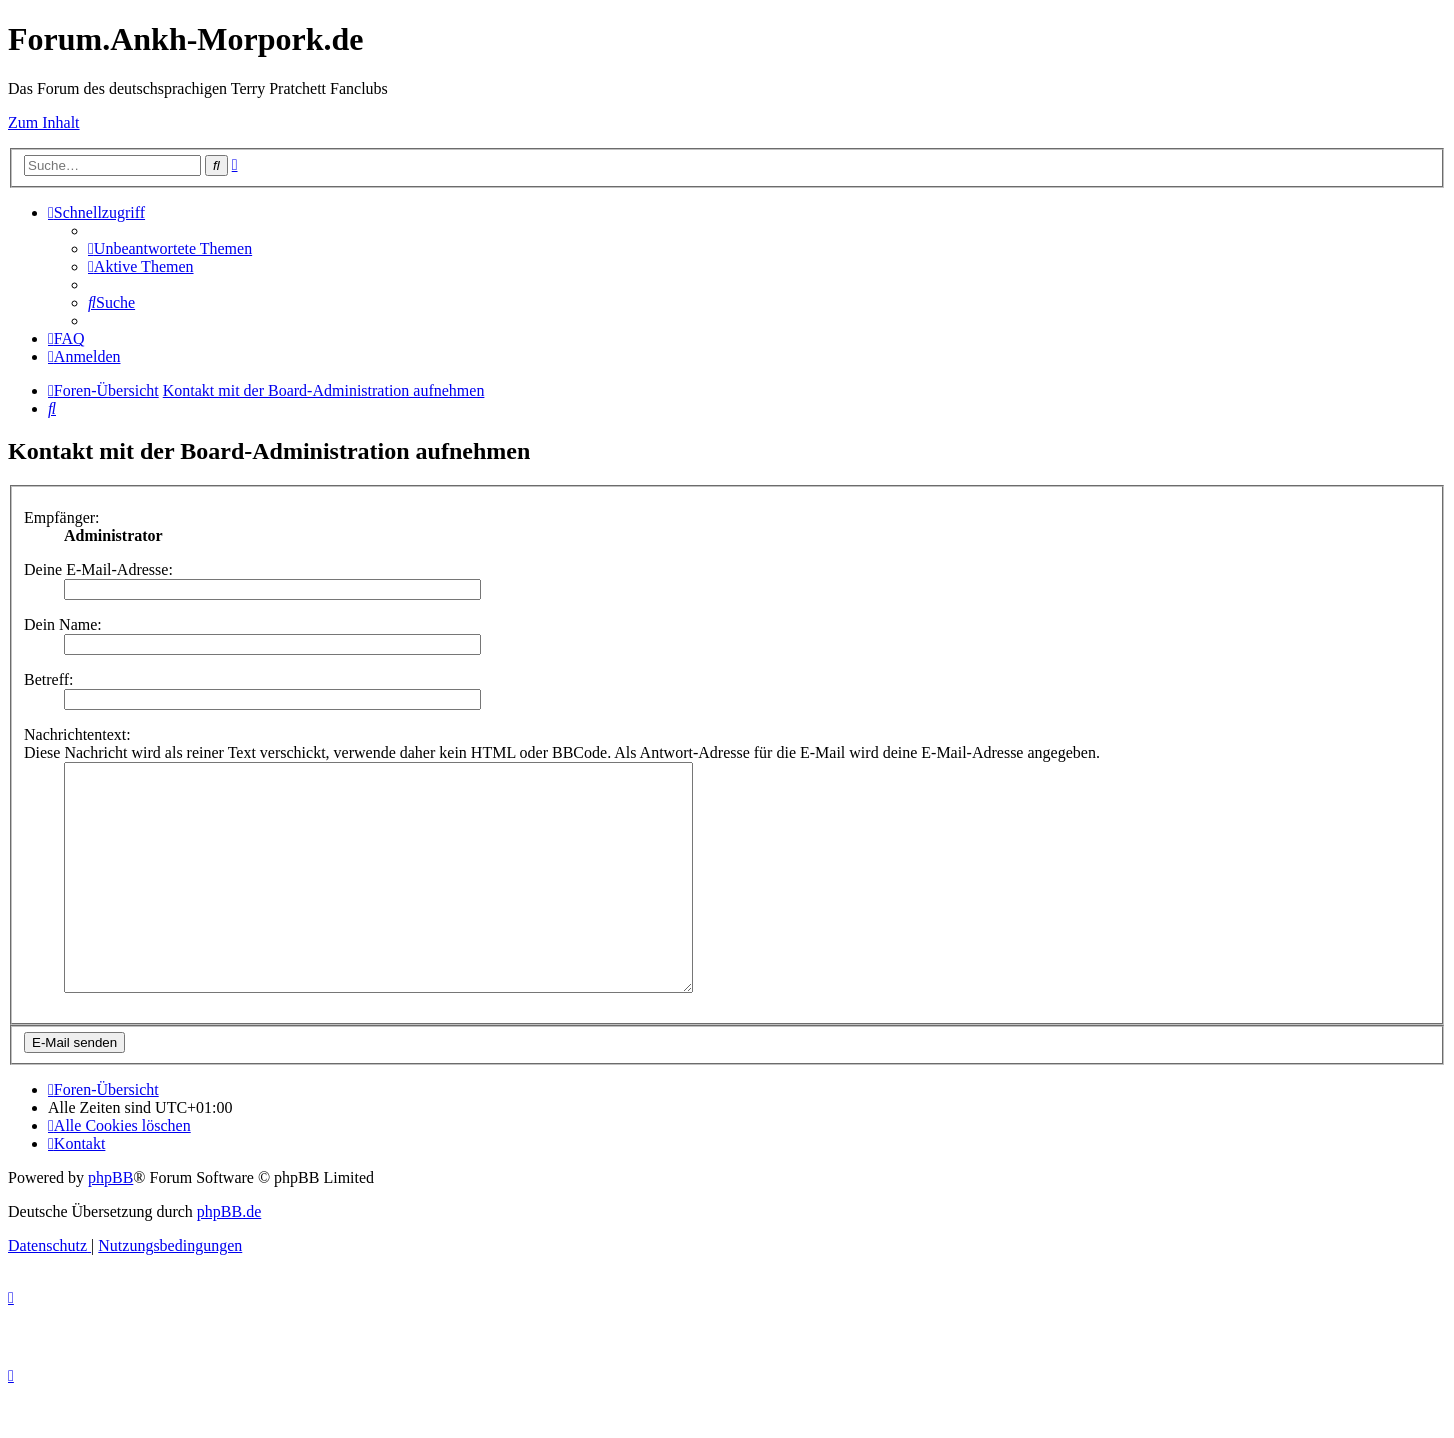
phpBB (110, 1222)
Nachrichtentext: (77, 734)
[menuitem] (170, 248)
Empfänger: (62, 517)
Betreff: (48, 679)
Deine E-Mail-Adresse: (98, 569)
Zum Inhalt (44, 122)
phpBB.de (229, 1256)
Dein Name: (63, 624)
